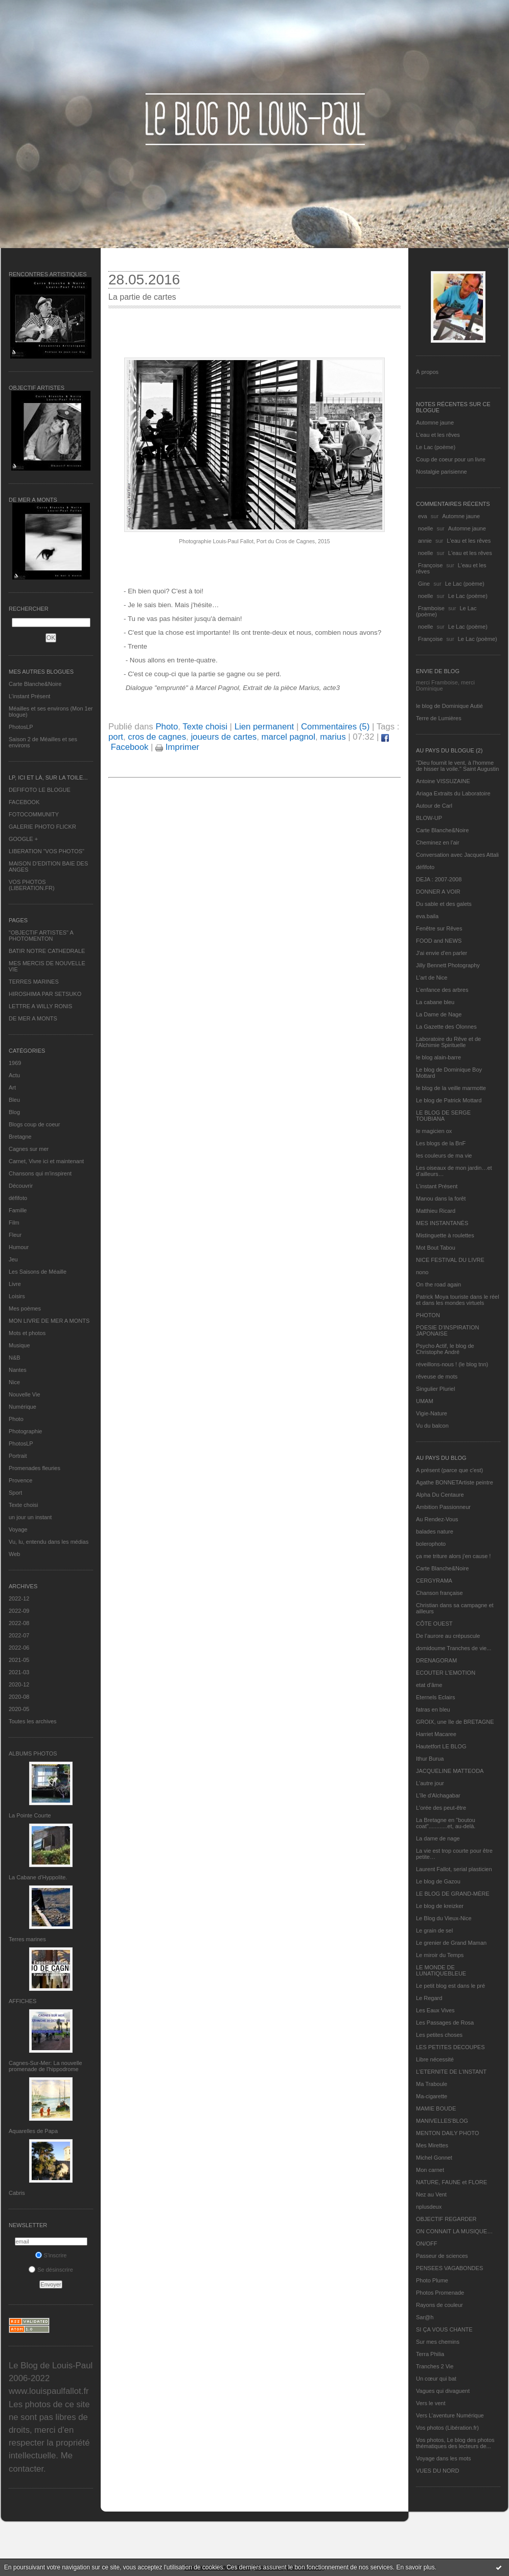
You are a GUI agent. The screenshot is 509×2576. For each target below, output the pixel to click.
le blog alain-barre (438, 1057)
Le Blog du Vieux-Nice (444, 1918)
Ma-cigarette (431, 2096)
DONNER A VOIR (438, 892)
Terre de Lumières (438, 718)
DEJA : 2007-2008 (438, 879)
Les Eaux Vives (435, 2010)
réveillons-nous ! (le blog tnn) (452, 1364)
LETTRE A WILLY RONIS (40, 1006)
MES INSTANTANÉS (442, 1223)
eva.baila (427, 916)
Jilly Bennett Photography (448, 965)
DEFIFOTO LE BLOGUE (40, 790)
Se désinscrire (51, 2270)
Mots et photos (27, 1333)
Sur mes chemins (437, 2342)
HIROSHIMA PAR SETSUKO (45, 994)
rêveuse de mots (436, 1376)
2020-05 (19, 1709)
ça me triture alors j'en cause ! (453, 1556)
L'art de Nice (431, 977)
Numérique (22, 1407)
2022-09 (19, 1611)
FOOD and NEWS (438, 941)
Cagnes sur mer (29, 1149)
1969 (15, 1063)
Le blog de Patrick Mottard (448, 1100)
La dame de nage (438, 1838)
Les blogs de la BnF (441, 1143)
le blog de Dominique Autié (449, 706)
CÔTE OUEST (434, 1623)
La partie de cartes (142, 297)
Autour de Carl (434, 806)
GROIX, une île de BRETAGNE (455, 1722)
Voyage (18, 1529)
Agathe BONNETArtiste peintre (454, 1482)
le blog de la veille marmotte (451, 1088)
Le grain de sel (434, 1930)
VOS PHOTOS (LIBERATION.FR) (32, 885)
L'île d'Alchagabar (438, 1795)
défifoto (18, 1198)
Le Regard (429, 1998)
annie (425, 541)
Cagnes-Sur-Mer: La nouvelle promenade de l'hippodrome (45, 2066)
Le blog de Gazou (438, 1881)
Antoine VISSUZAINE (443, 781)
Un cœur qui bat (436, 2378)
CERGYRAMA (434, 1581)
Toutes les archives (33, 1721)
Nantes (18, 1370)
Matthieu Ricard (435, 1211)
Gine (424, 584)
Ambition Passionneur (443, 1507)
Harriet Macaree (436, 1734)
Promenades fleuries (34, 1468)
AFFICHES (22, 2001)
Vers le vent (430, 2403)
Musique (19, 1345)
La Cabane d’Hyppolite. (38, 1877)
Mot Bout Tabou (435, 1248)
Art (12, 1087)
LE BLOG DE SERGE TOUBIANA (443, 1115)
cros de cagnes (157, 737)
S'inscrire (51, 2255)
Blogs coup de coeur (34, 1124)
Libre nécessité (435, 2059)
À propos (427, 372)
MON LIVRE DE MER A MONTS (49, 1321)
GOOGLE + (23, 839)
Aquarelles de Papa (33, 2131)
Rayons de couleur (439, 2305)
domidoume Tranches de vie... (453, 1648)
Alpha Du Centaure (440, 1495)
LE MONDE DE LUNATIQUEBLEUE (441, 1970)
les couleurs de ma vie (444, 1155)
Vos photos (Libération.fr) (447, 2428)
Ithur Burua (430, 1759)
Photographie (25, 1431)
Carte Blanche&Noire (35, 684)
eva (422, 516)
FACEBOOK (24, 802)
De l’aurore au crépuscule (448, 1636)
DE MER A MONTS (33, 1018)
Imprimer (177, 747)
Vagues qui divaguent (443, 2391)
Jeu (13, 1259)
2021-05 (19, 1660)
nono (422, 1272)
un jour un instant (30, 1517)
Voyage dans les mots (443, 2458)
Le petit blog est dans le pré (450, 1986)
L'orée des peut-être (441, 1808)
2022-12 (19, 1598)
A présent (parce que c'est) (449, 1470)
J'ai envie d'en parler (441, 953)
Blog (14, 1112)
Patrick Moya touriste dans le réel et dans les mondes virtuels (457, 1300)
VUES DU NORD (437, 2471)
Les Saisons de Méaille (37, 1272)
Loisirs (17, 1296)
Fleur (15, 1235)
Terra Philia (430, 2354)
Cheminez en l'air (437, 842)
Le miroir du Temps (440, 1955)
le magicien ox (434, 1131)
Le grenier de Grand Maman (451, 1943)
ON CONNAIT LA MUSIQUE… (454, 2231)
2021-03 (19, 1672)
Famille (18, 1210)
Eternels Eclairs (435, 1697)
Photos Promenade (440, 2293)
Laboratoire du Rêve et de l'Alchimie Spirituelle (448, 1042)
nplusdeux (429, 2207)
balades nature (434, 1531)
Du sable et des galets (444, 904)
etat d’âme (429, 1685)
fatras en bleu (433, 1709)
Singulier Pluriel (435, 1389)
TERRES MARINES (34, 982)
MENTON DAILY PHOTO (447, 2133)
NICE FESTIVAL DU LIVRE (450, 1260)
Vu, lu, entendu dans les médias (48, 1542)
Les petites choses (439, 2035)
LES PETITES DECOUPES (450, 2047)
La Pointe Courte (30, 1815)
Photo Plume (432, 2280)
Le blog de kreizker (440, 1906)
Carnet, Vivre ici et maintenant (46, 1161)
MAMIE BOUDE (436, 2108)
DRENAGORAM (436, 1660)
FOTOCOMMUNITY (34, 814)
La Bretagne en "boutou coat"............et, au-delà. (445, 1823)
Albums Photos (33, 1753)
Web (14, 1554)
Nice (14, 1382)
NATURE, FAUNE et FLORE (451, 2182)
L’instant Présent (29, 696)
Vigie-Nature (431, 1413)
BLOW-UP (429, 818)
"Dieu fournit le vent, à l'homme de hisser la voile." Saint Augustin (457, 766)
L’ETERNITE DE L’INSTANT (451, 2072)
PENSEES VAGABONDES (449, 2268)
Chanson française (439, 1593)
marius (332, 737)
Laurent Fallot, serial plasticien (454, 1869)
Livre (15, 1284)
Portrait (18, 1456)
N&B (14, 1357)
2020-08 (19, 1697)
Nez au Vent (431, 2194)
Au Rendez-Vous (437, 1519)
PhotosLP (21, 727)
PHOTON (428, 1315)
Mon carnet (430, 2170)
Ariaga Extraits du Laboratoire (453, 793)
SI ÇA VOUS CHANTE (444, 2329)
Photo (16, 1419)
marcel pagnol (288, 737)
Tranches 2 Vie (434, 2366)
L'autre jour (430, 1783)
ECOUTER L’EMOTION (445, 1673)
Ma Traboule (431, 2084)
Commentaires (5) (335, 726)
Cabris (17, 2193)
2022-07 (19, 1635)
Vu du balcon (432, 1426)
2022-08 (19, 1623)
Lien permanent (264, 726)
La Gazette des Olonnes (446, 1027)
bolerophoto (431, 1544)
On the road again (438, 1284)
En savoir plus (415, 2567)
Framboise (431, 608)
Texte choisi (23, 1505)
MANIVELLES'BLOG (442, 2121)
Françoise (430, 565)
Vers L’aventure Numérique (450, 2415)
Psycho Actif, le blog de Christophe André (445, 1349)
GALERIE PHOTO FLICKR (42, 827)
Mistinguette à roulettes (445, 1235)
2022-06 (19, 1648)
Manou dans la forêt (441, 1198)
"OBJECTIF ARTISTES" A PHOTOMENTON (41, 935)
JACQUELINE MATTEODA (449, 1771)
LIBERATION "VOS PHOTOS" (46, 851)
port (115, 737)
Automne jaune (435, 422)
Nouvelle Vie (24, 1394)
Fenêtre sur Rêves (439, 928)
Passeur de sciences (442, 2256)
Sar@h (424, 2317)
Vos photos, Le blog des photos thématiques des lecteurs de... (455, 2443)
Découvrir (21, 1186)
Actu (14, 1075)
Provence (20, 1480)
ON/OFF (426, 2243)
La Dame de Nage (438, 1014)
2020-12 (19, 1684)
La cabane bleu (435, 1002)
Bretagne (20, 1137)
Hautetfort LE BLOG (441, 1746)
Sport (15, 1493)
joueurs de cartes (224, 737)
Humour (19, 1247)
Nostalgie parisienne (441, 472)
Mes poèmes (25, 1308)
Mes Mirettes (432, 2145)
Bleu (14, 1100)
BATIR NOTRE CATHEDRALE (47, 951)
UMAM (424, 1401)
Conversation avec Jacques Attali (457, 855)
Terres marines (27, 1939)
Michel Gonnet (434, 2158)
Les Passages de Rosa (445, 2022)
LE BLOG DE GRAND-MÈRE (453, 1894)
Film (14, 1222)
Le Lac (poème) (435, 447)
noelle (425, 528)
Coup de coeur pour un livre (450, 459)
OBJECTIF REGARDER (446, 2219)
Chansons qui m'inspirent (40, 1173)
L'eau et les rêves (438, 435)
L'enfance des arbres (442, 990)
